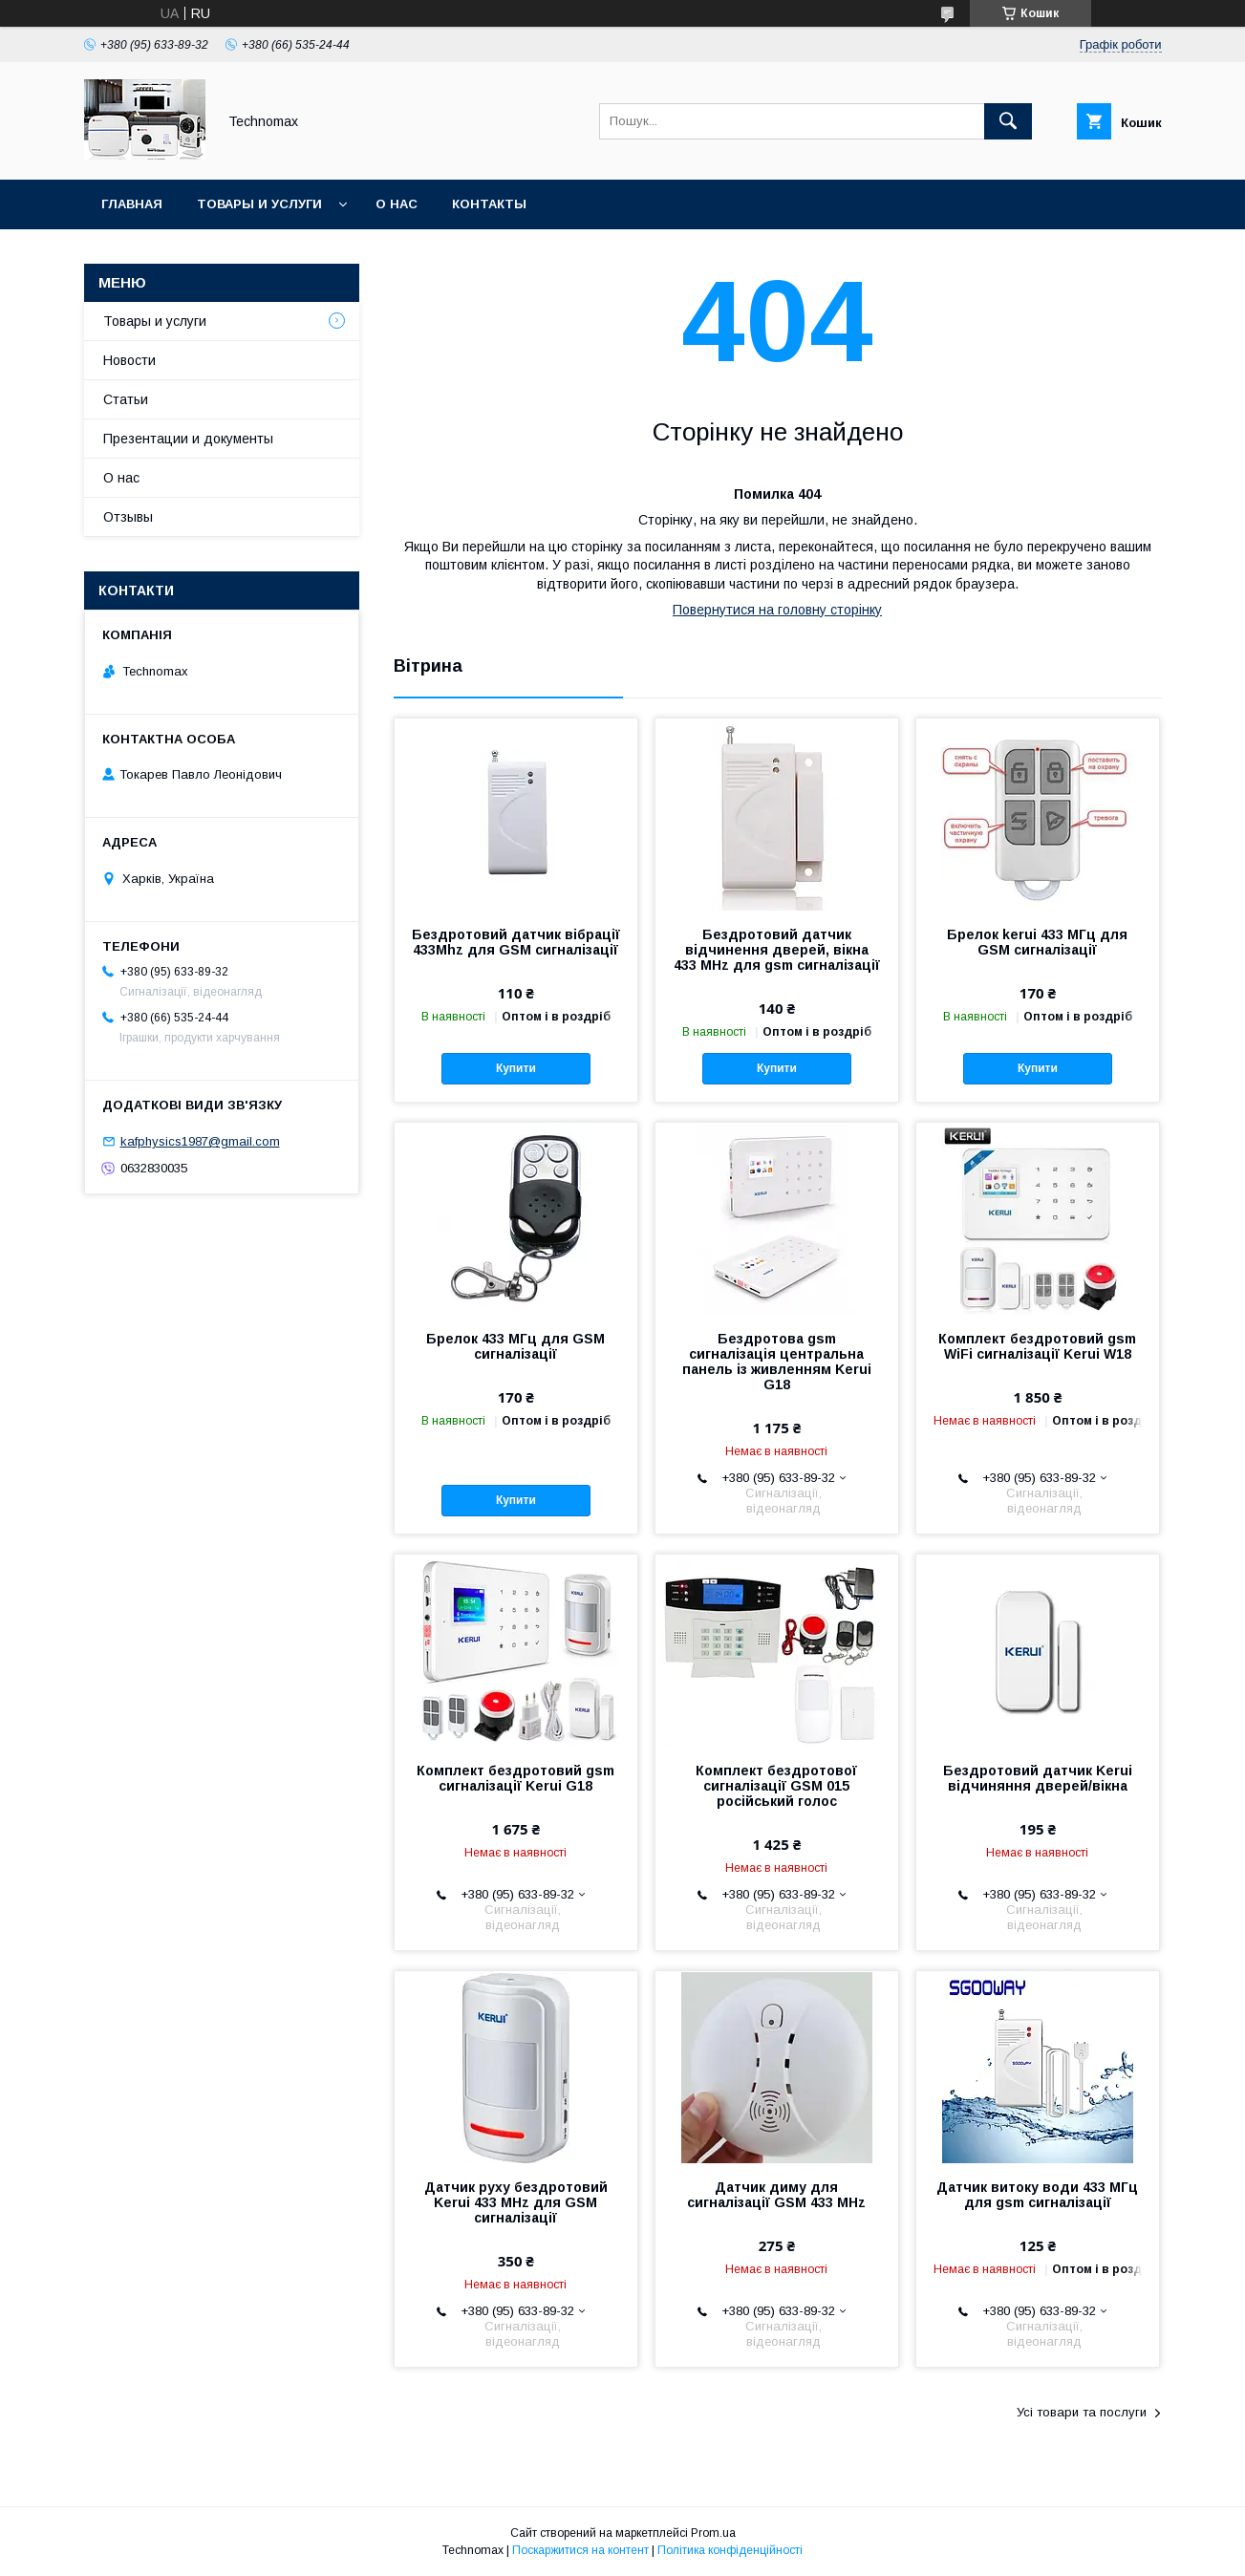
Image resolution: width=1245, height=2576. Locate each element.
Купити (516, 1068)
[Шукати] (1008, 121)
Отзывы (128, 517)
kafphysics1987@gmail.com (200, 1141)
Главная (131, 204)
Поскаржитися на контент (580, 2550)
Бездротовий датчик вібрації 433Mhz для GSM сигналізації (516, 942)
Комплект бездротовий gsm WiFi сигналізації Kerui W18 (1037, 1346)
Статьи (125, 399)
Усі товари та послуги (1082, 2412)
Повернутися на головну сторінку (777, 609)
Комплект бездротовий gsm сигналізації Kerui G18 (515, 1778)
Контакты (489, 204)
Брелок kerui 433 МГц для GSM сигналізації (1037, 942)
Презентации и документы (188, 438)
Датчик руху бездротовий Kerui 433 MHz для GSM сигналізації (516, 2202)
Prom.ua (713, 2533)
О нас (397, 204)
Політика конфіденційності (730, 2550)
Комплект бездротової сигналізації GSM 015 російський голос (776, 1786)
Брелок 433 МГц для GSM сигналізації (515, 1346)
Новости (129, 360)
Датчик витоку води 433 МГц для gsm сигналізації (1037, 2194)
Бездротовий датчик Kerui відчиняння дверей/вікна (1037, 1778)
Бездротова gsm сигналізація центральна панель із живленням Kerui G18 (776, 1361)
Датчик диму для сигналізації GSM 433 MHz (776, 2194)
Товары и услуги (259, 204)
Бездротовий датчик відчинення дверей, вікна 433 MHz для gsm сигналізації (777, 950)
